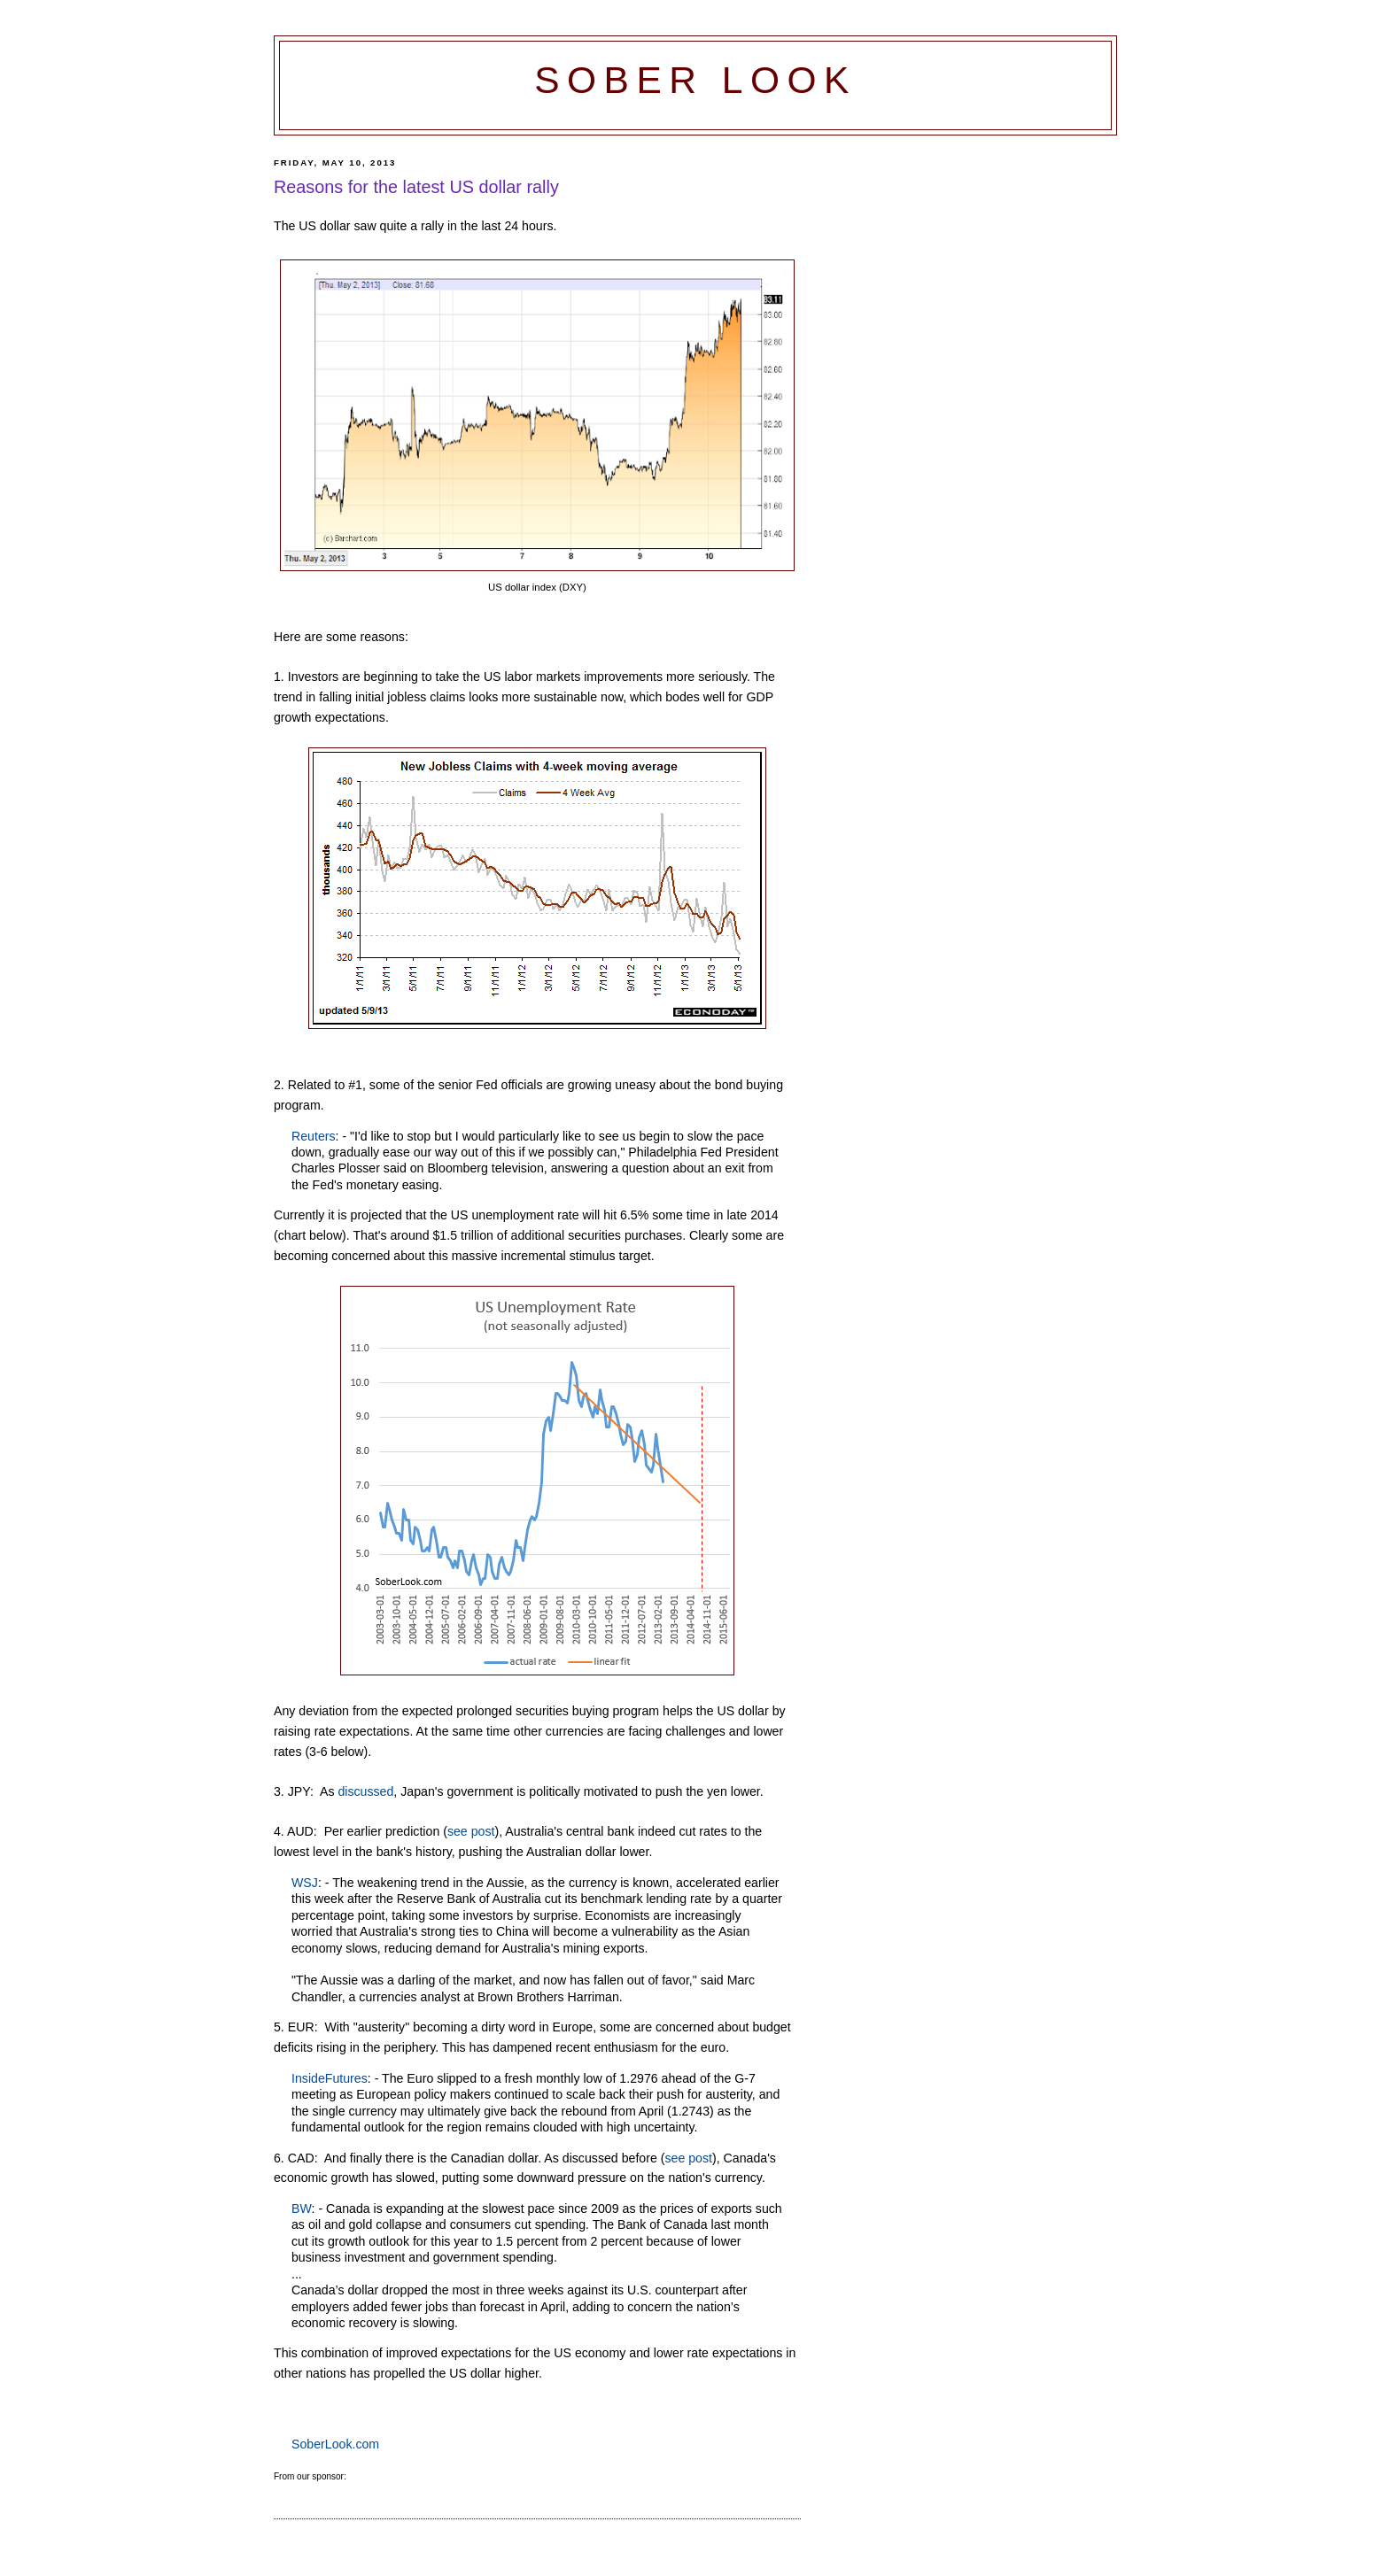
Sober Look (695, 80)
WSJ (304, 1883)
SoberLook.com (335, 2444)
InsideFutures (329, 2078)
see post (471, 1831)
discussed (365, 1791)
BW (301, 2208)
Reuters (313, 1136)
